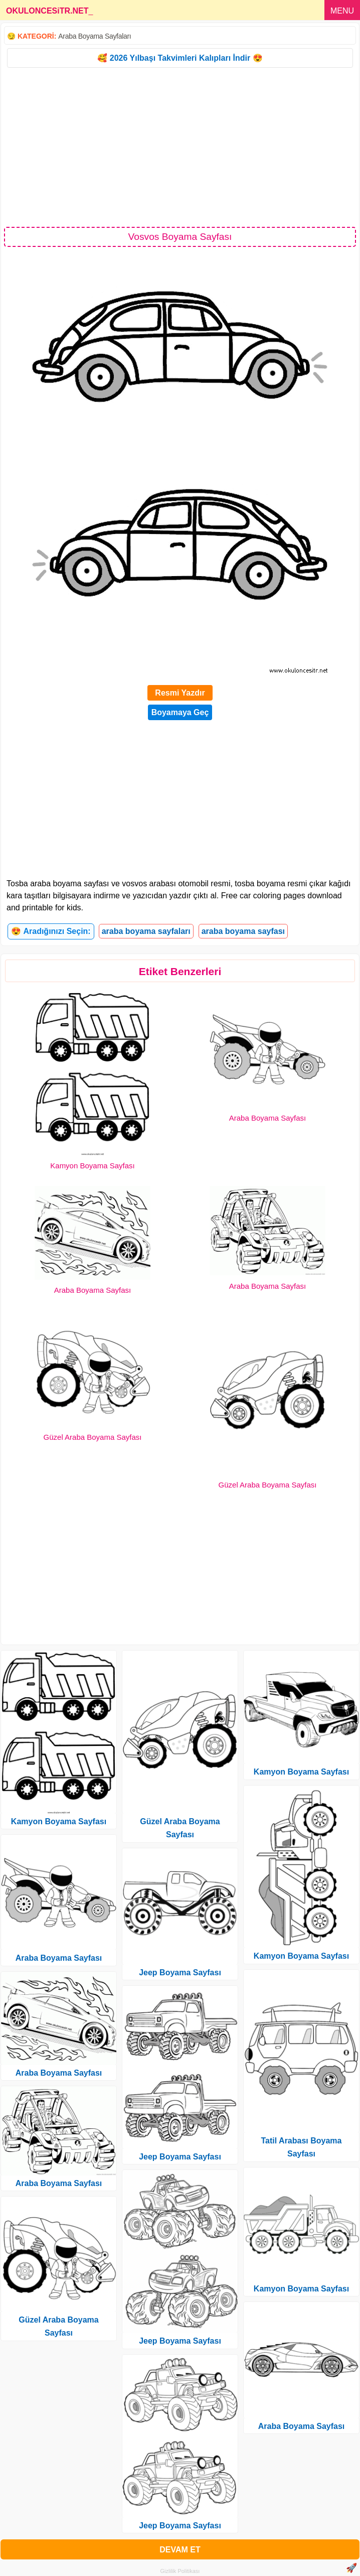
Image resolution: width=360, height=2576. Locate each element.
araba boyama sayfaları (146, 931)
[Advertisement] (180, 146)
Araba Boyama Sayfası (267, 1118)
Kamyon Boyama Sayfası (92, 1165)
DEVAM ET (179, 2549)
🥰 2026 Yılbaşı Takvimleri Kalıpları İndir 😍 (179, 58)
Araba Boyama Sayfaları (94, 36)
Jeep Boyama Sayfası (180, 1972)
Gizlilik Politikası (180, 2571)
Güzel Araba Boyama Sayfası (93, 1437)
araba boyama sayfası (243, 931)
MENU (342, 11)
